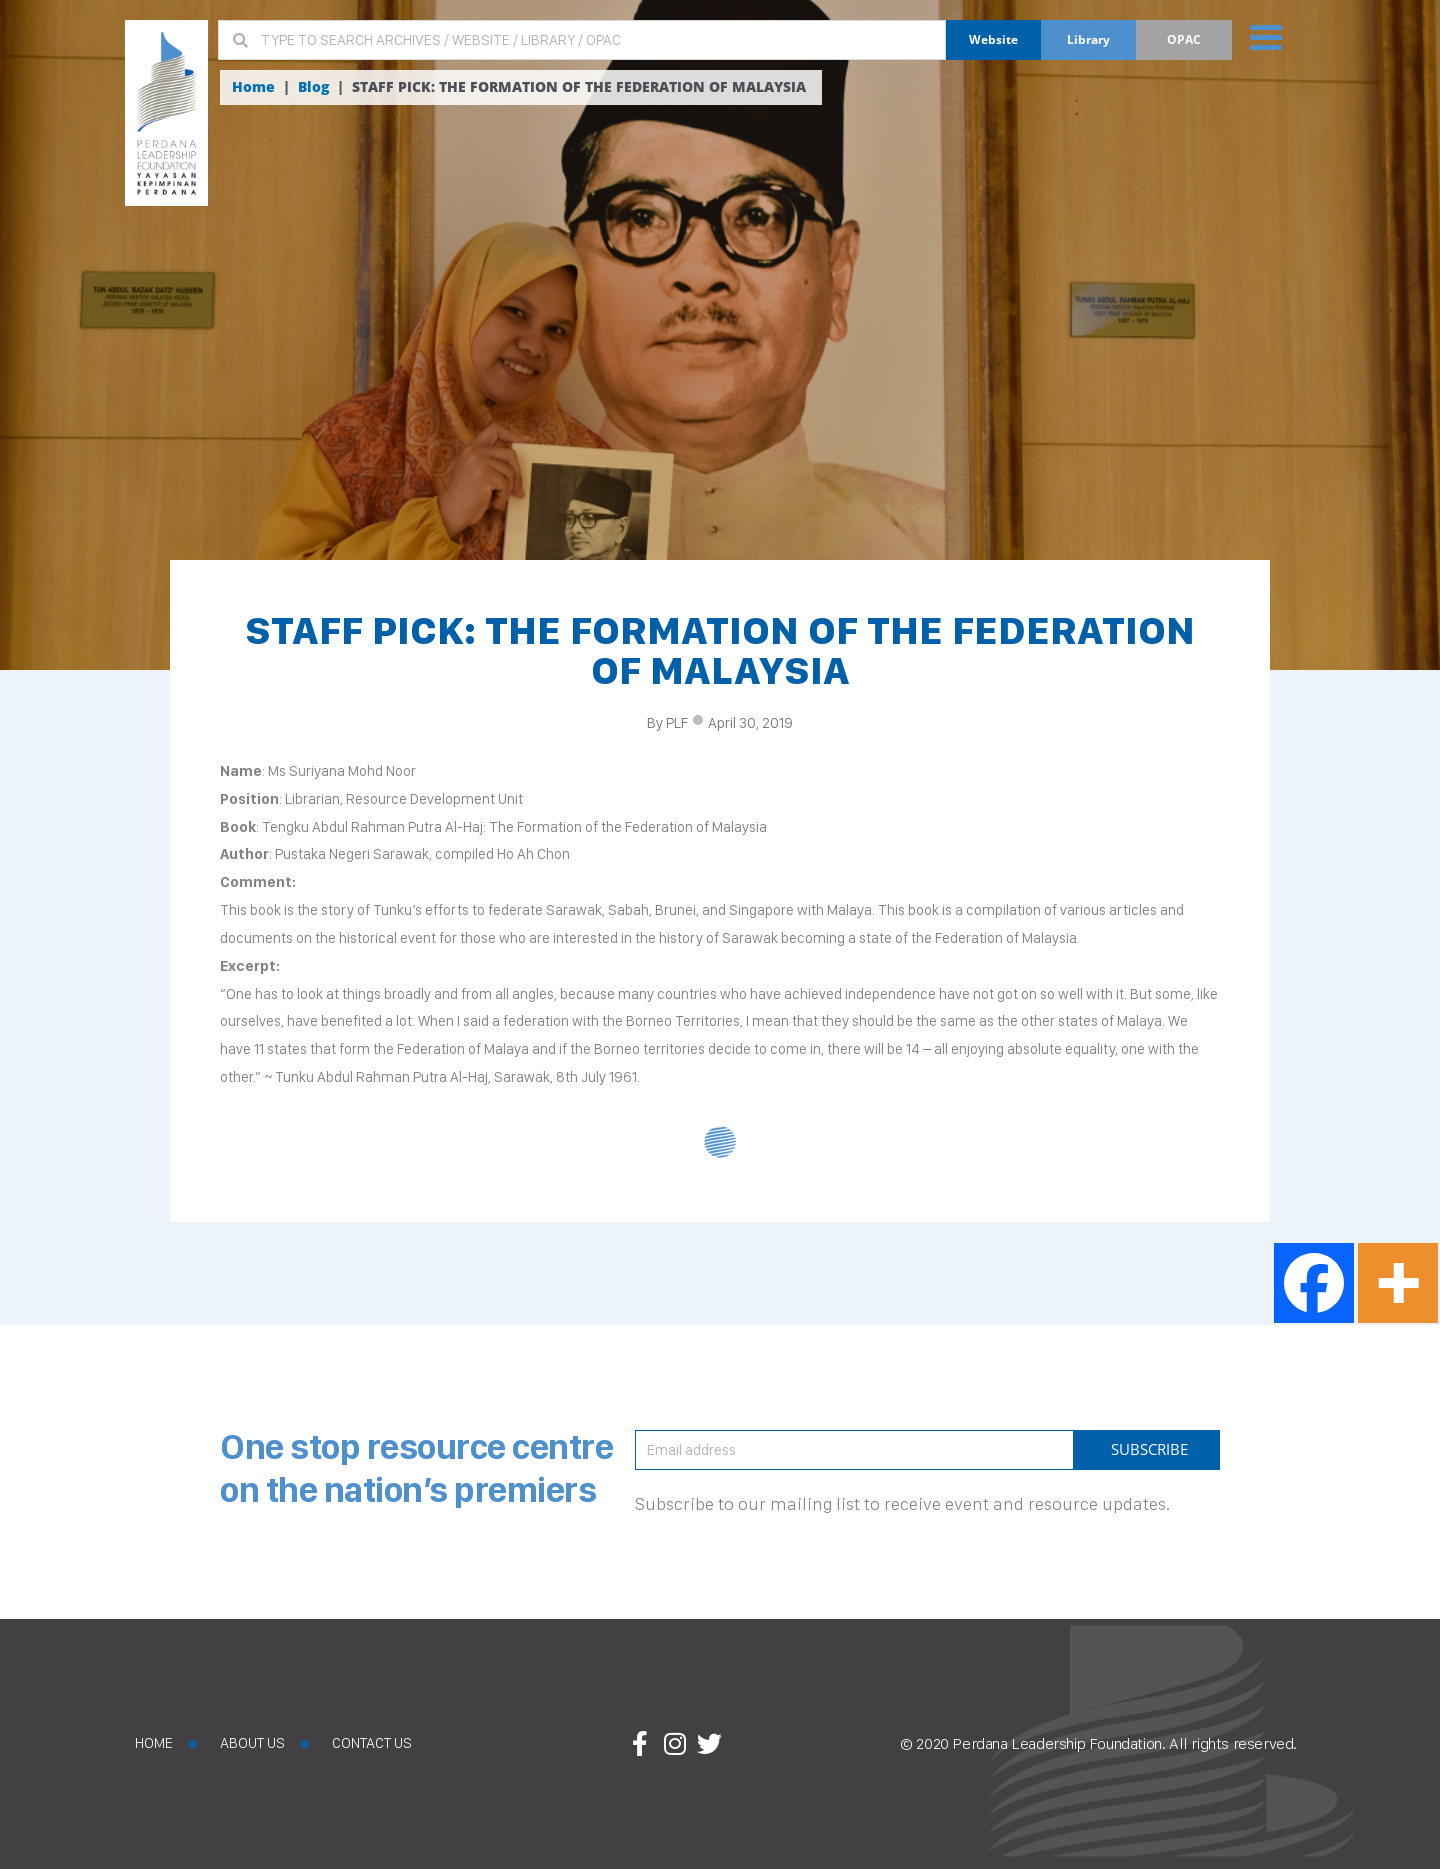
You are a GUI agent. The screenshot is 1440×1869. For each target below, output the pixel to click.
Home (253, 87)
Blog (313, 87)
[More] (1398, 1283)
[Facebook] (1314, 1283)
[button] (1263, 36)
